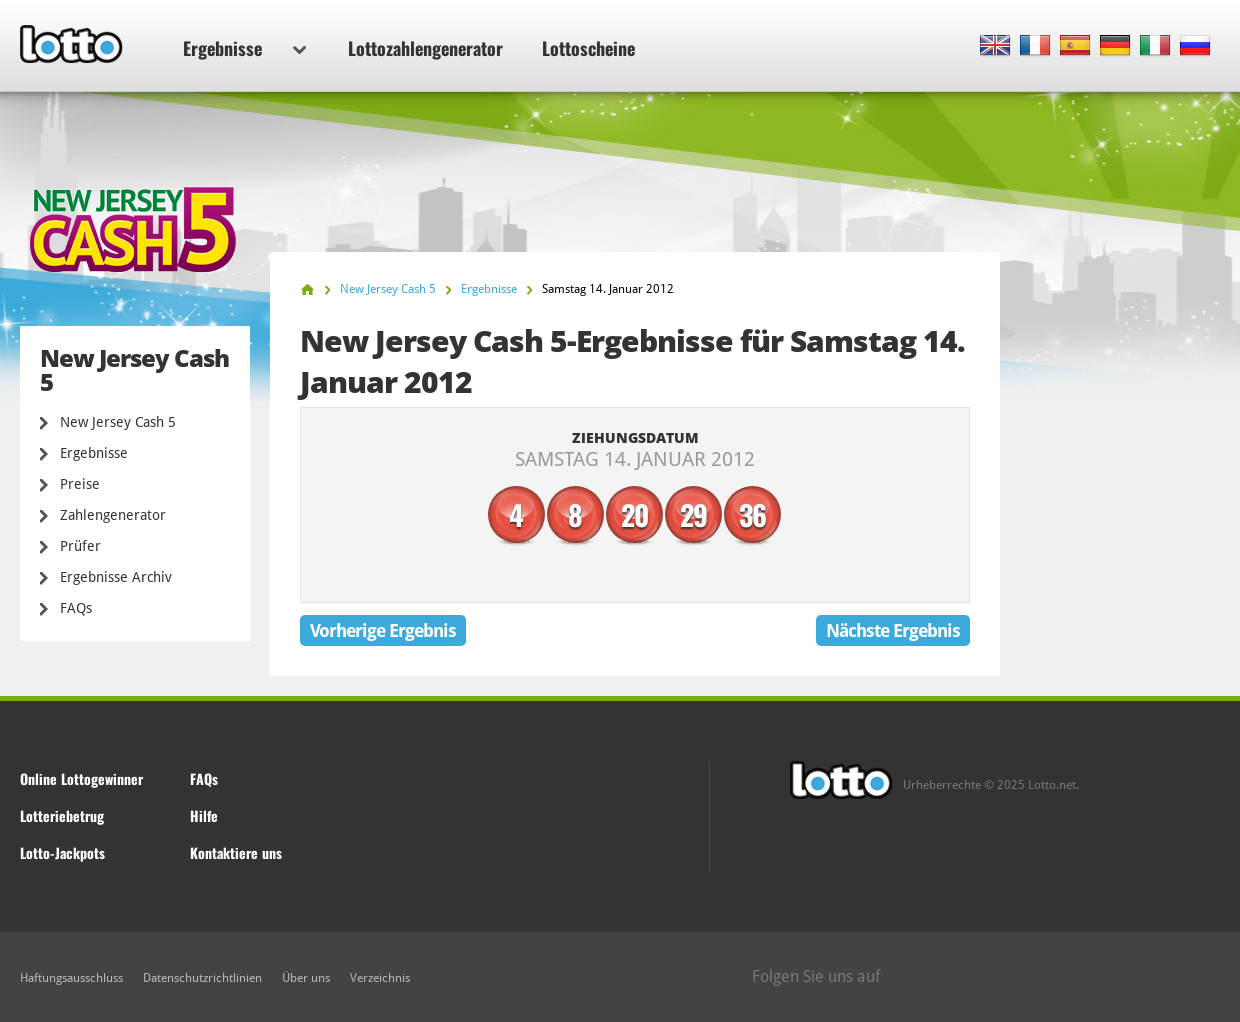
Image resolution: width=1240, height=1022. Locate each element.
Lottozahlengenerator (425, 48)
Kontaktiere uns (236, 852)
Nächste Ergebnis (893, 630)
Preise (80, 484)
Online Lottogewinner (81, 778)
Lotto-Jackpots (62, 852)
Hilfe (204, 815)
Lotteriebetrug (62, 815)
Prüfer (80, 546)
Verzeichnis (380, 978)
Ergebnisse (244, 48)
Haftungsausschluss (71, 978)
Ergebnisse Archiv (116, 577)
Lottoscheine (588, 48)
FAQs (76, 608)
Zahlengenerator (113, 515)
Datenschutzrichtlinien (202, 978)
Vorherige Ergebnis (383, 630)
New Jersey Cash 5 (118, 422)
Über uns (306, 978)
